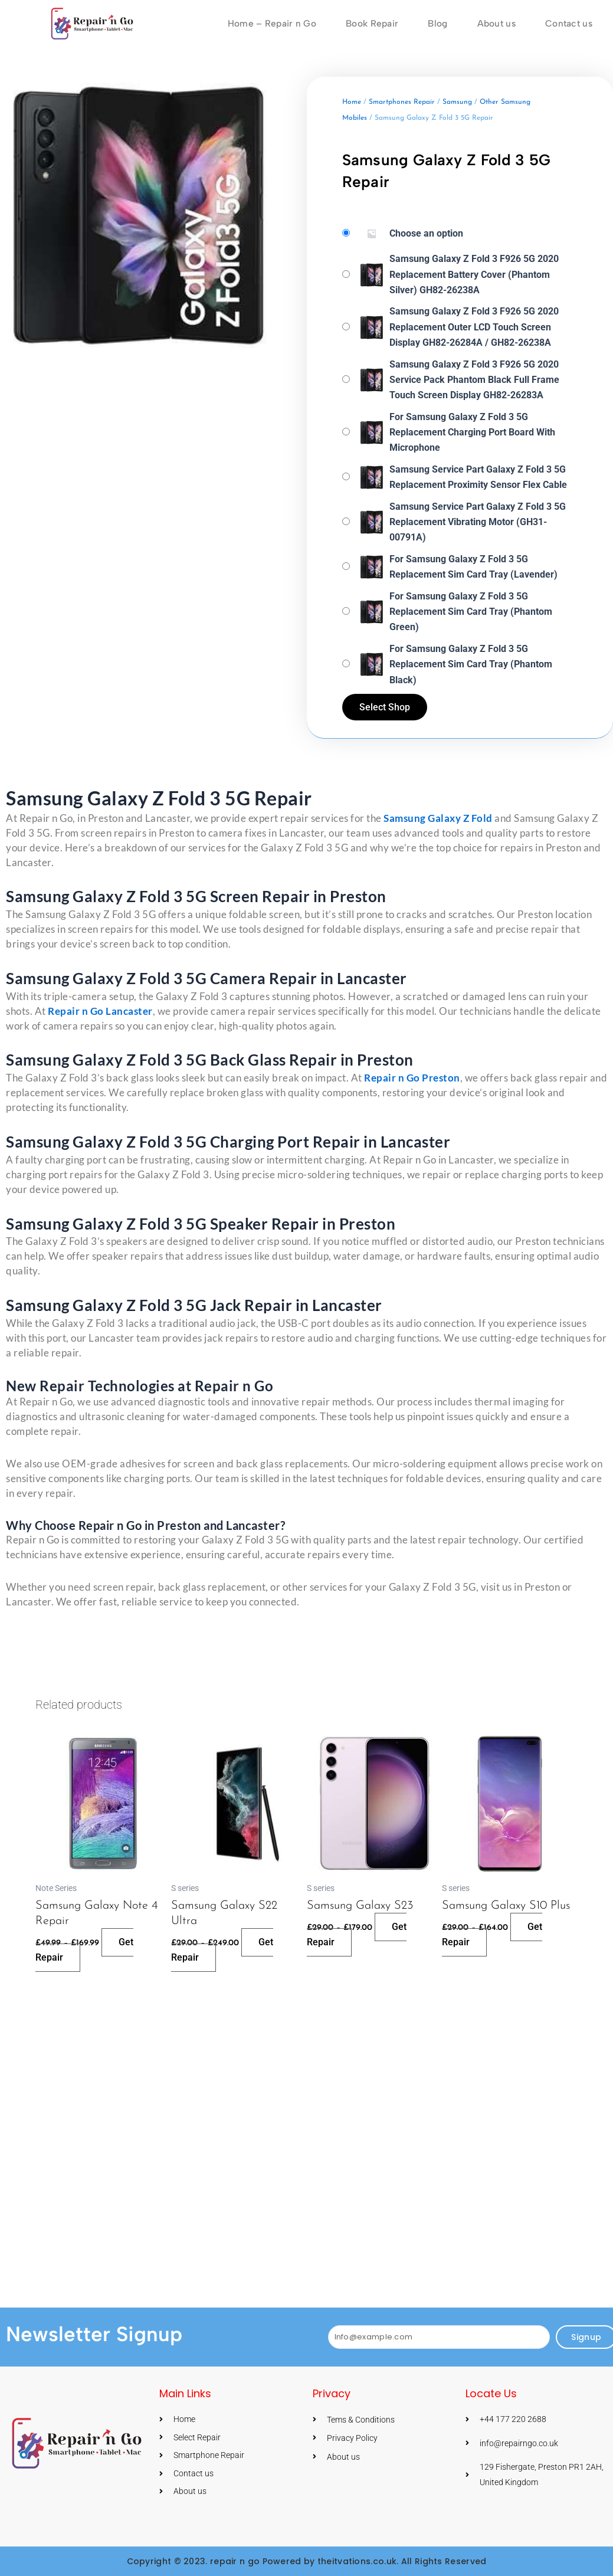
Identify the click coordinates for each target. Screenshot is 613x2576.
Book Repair (366, 23)
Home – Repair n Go (265, 23)
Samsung (457, 102)
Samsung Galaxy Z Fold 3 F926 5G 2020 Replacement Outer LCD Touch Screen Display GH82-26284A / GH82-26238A (474, 327)
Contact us (567, 23)
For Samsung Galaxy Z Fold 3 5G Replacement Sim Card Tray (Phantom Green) (470, 611)
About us (494, 23)
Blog (433, 23)
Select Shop (385, 706)
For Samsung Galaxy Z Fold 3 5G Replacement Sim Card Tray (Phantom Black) (470, 664)
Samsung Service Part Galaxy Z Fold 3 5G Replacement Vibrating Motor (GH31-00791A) (477, 521)
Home (351, 102)
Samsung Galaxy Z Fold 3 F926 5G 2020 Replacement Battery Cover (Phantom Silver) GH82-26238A (474, 274)
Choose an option (426, 233)
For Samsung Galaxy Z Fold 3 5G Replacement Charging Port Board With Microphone (472, 432)
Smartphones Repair (402, 102)
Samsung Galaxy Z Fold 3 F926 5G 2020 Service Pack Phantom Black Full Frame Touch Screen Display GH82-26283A (474, 379)
